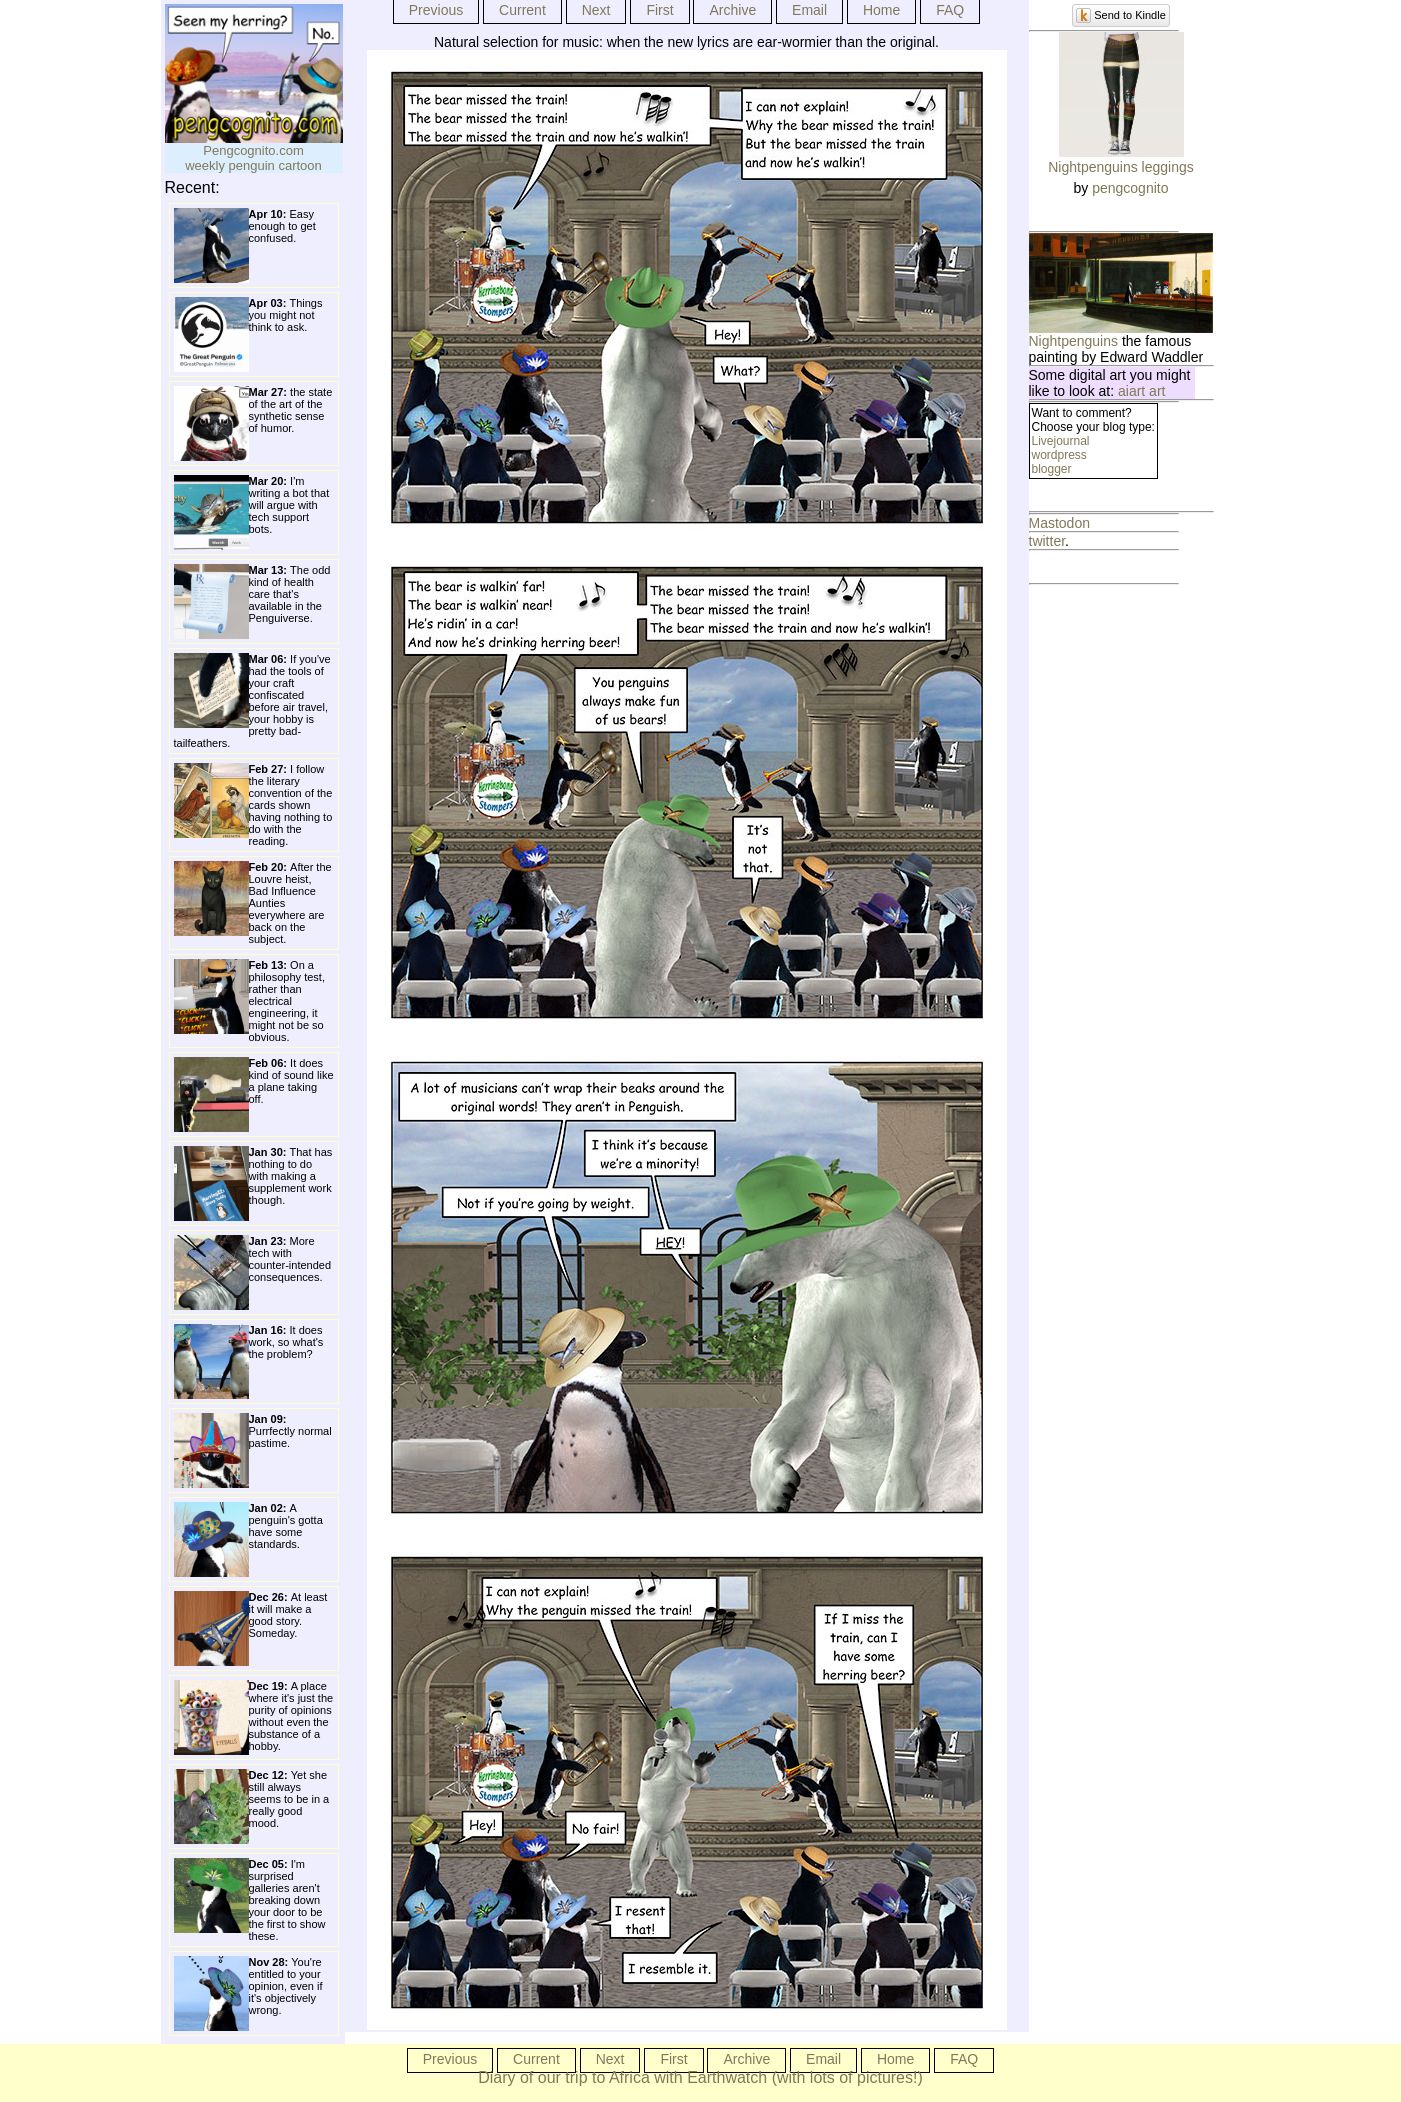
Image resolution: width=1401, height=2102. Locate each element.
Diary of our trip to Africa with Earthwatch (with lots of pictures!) (700, 2077)
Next (596, 10)
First (659, 10)
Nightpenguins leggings (1121, 167)
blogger (1052, 469)
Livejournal (1061, 441)
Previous (436, 10)
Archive (732, 10)
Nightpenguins (1074, 341)
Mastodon (1059, 523)
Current (522, 10)
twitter (1047, 541)
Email (809, 10)
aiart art (1141, 391)
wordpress (1059, 455)
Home (881, 10)
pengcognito (1130, 188)
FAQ (950, 10)
